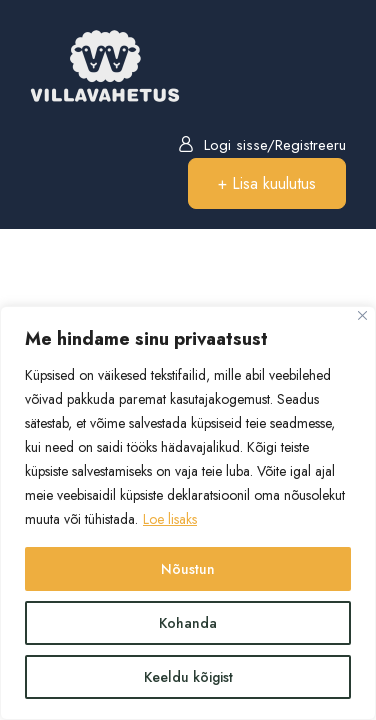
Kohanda (188, 623)
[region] (188, 513)
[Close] (362, 315)
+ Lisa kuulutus (267, 183)
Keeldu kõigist (188, 677)
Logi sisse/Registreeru (262, 145)
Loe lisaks (170, 519)
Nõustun (188, 569)
